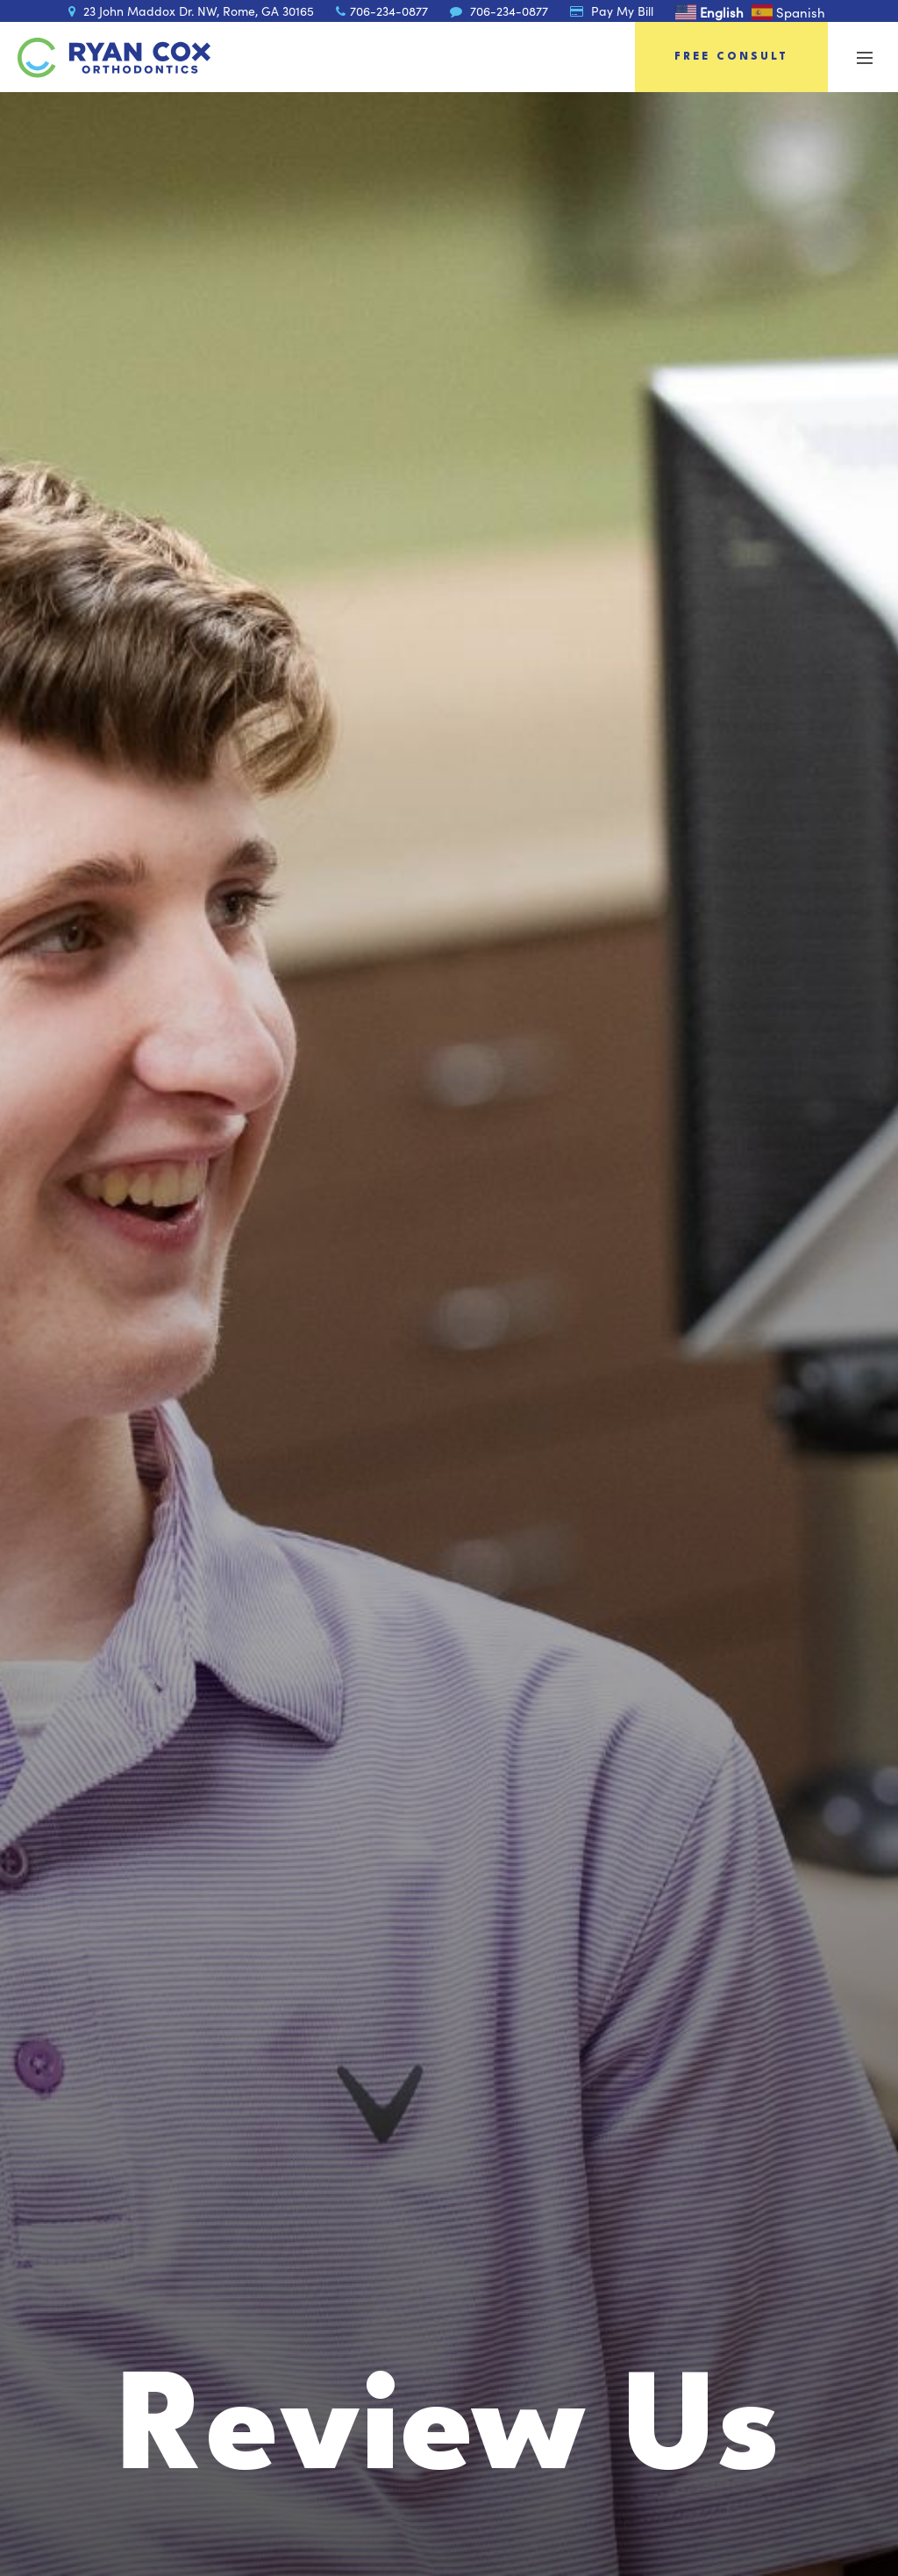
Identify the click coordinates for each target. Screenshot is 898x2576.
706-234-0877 (382, 10)
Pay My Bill (611, 10)
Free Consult (731, 57)
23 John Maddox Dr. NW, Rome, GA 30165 (191, 10)
